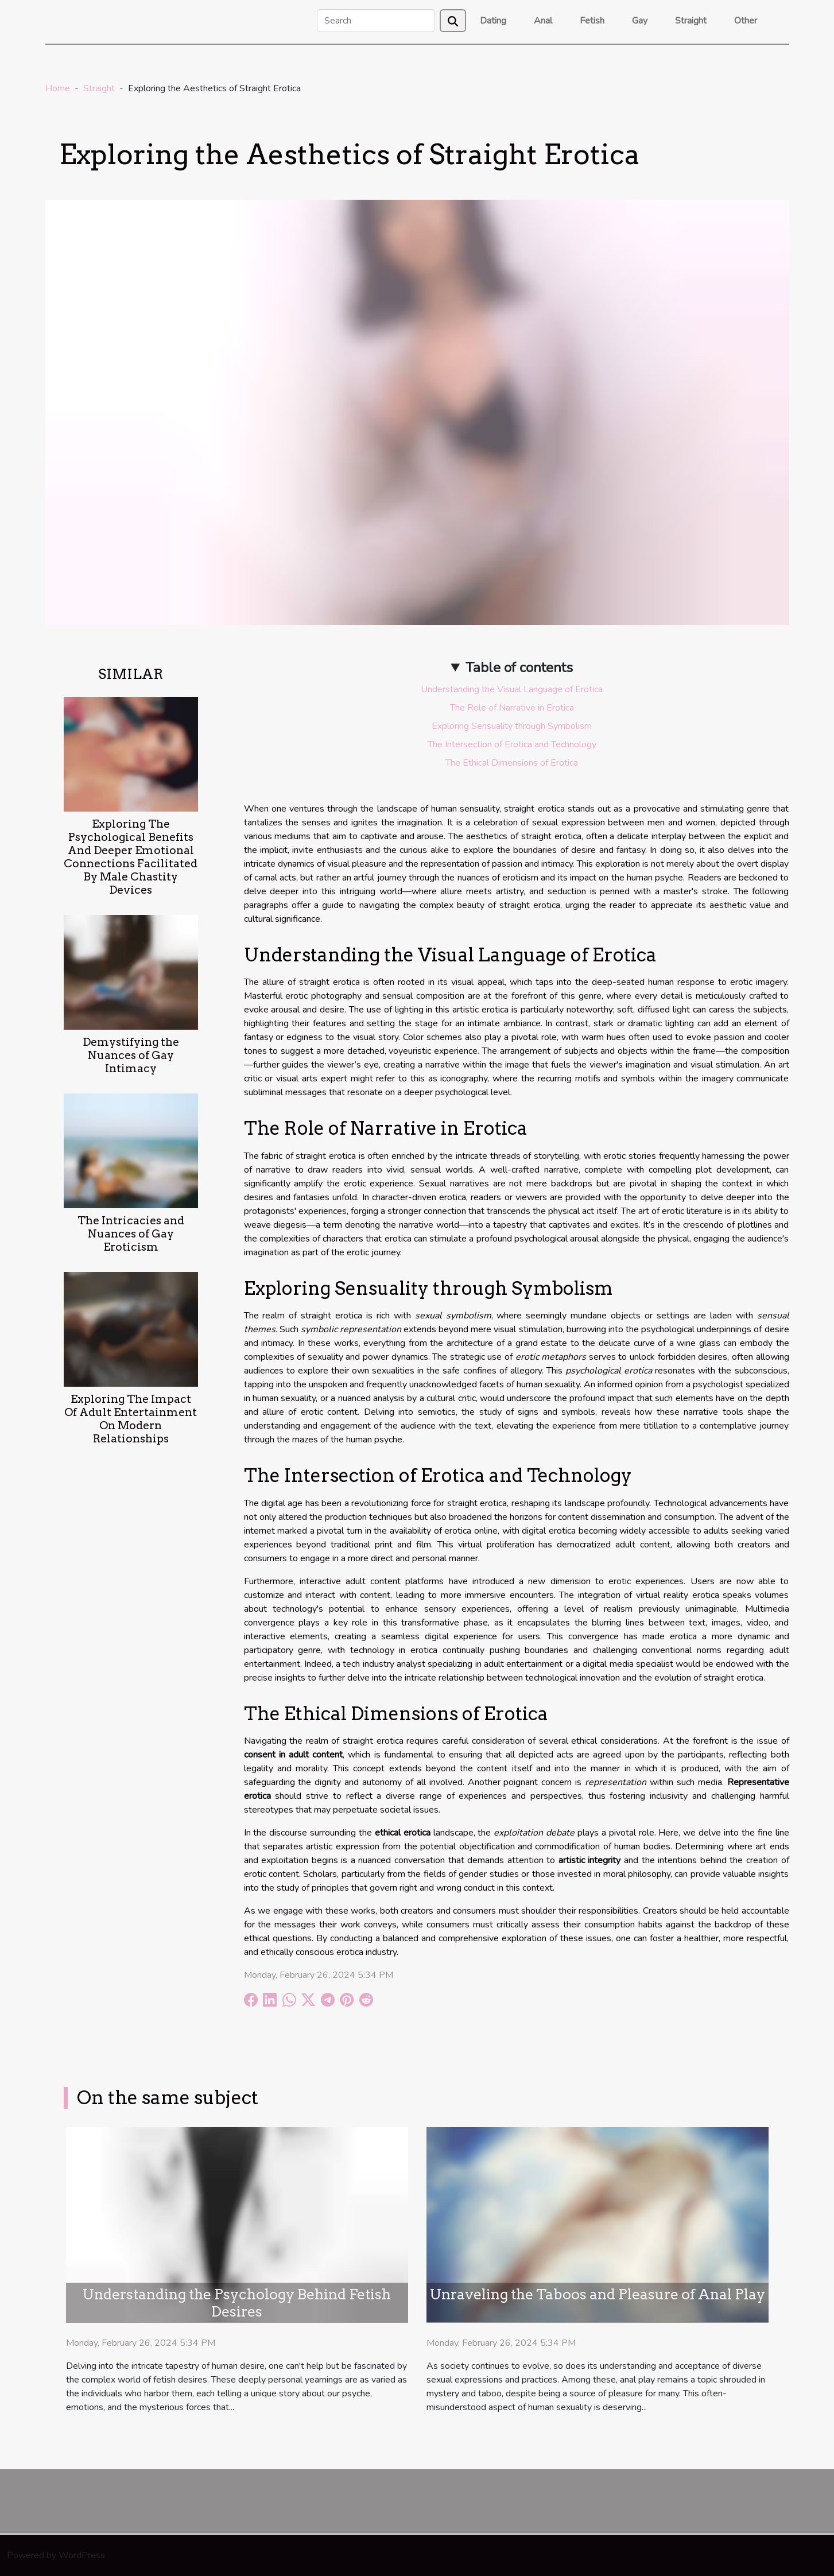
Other (745, 20)
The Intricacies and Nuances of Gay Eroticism (130, 1234)
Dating (493, 20)
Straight (691, 20)
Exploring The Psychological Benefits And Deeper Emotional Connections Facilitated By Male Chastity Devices (130, 857)
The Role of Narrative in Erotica (512, 707)
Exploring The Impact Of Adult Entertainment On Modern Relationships (130, 1418)
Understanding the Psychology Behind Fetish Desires (237, 2303)
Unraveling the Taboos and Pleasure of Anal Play (597, 2294)
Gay (639, 20)
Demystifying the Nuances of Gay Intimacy (131, 1055)
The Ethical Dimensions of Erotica (511, 762)
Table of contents (519, 667)
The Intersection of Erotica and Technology (512, 744)
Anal (543, 20)
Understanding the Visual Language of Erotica (512, 689)
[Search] (376, 20)
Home (57, 88)
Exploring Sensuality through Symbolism (512, 726)
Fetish (592, 20)
